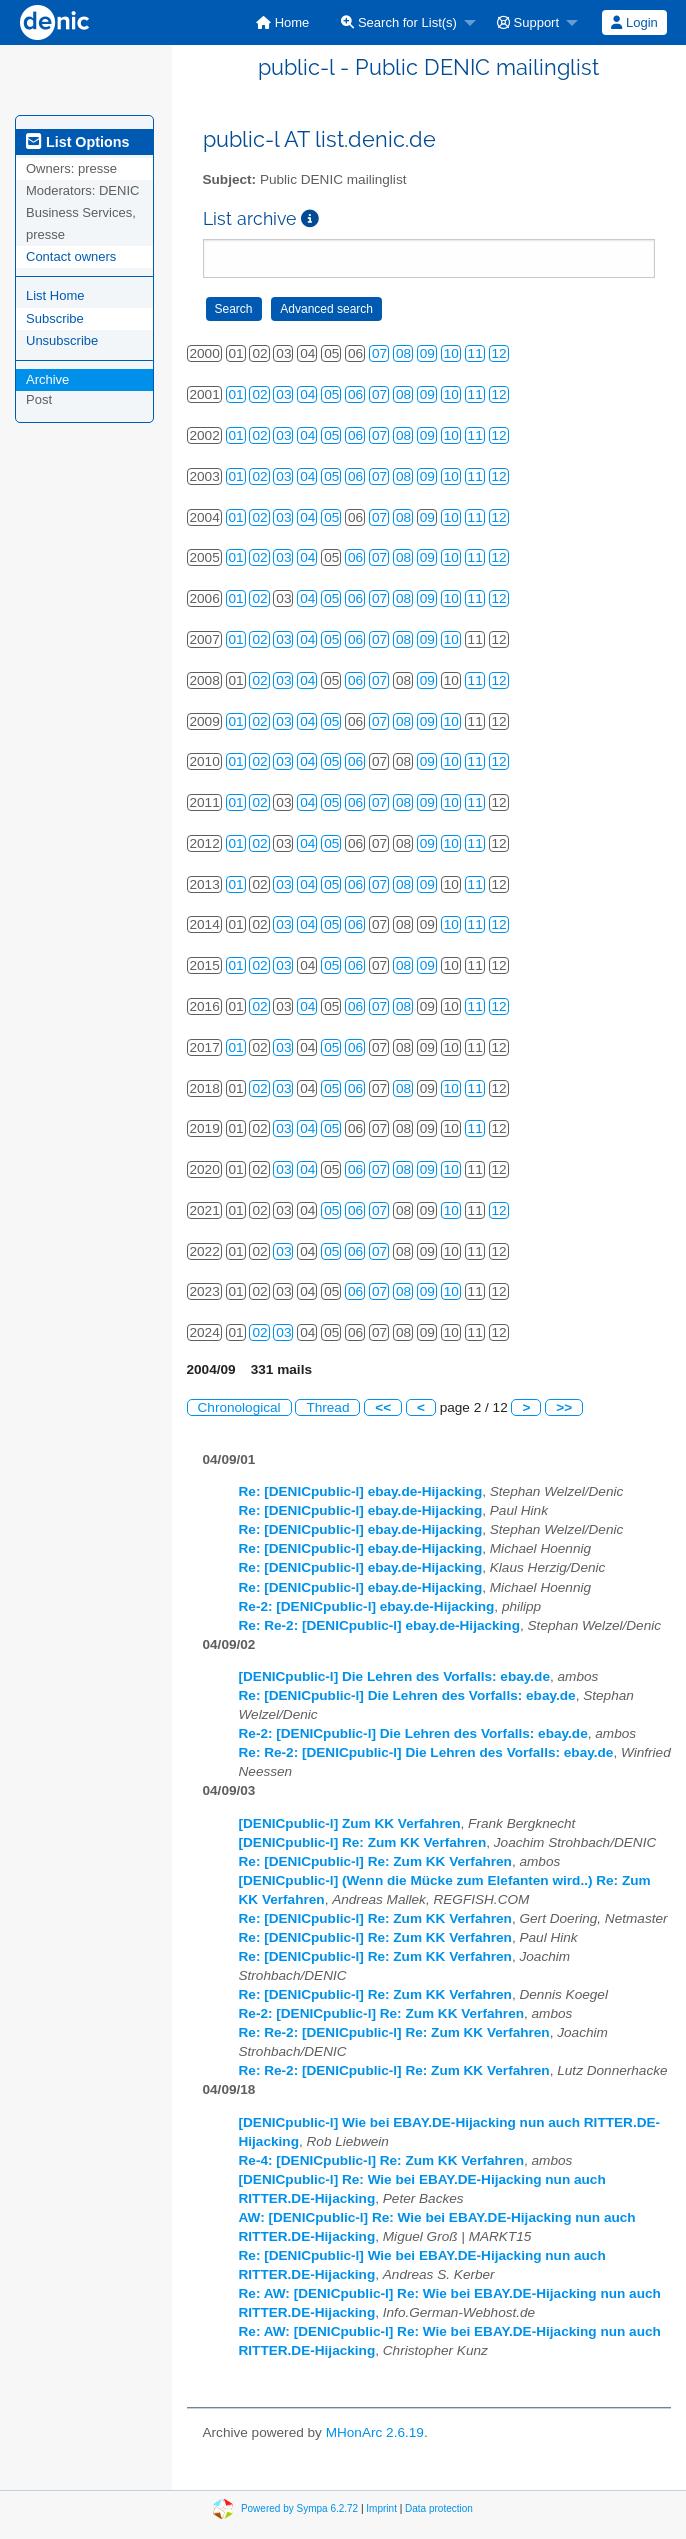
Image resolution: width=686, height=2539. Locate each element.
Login (634, 22)
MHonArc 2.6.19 (375, 2432)
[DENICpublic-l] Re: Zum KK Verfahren (363, 1842)
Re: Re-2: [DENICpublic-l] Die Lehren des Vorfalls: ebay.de (426, 1752)
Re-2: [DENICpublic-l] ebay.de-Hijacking (367, 1606)
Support (528, 22)
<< (383, 1407)
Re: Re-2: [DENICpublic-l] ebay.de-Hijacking (379, 1625)
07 (379, 353)
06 (355, 394)
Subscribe (55, 318)
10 (451, 353)
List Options (77, 142)
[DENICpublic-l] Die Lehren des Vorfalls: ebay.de (394, 1676)
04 (307, 394)
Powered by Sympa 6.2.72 (299, 2507)
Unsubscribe (62, 340)
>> (564, 1407)
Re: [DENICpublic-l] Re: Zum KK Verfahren (375, 1861)
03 (283, 394)
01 (236, 394)
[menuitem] (282, 22)
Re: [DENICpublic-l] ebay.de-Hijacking (361, 1491)
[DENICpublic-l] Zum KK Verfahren (350, 1823)
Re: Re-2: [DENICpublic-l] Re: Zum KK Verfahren (394, 2032)
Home (282, 22)
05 (331, 394)
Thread (327, 1407)
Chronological (239, 1407)
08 (403, 353)
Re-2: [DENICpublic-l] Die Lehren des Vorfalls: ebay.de (413, 1733)
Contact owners (71, 256)
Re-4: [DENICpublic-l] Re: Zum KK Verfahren (382, 2160)
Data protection (439, 2507)
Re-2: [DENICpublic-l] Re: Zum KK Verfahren (382, 2013)
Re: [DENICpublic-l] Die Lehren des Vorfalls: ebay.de (407, 1695)
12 (499, 353)
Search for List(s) (399, 22)
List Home (55, 295)
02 (259, 394)
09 (427, 353)
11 (475, 353)
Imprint (381, 2507)
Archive (47, 379)
